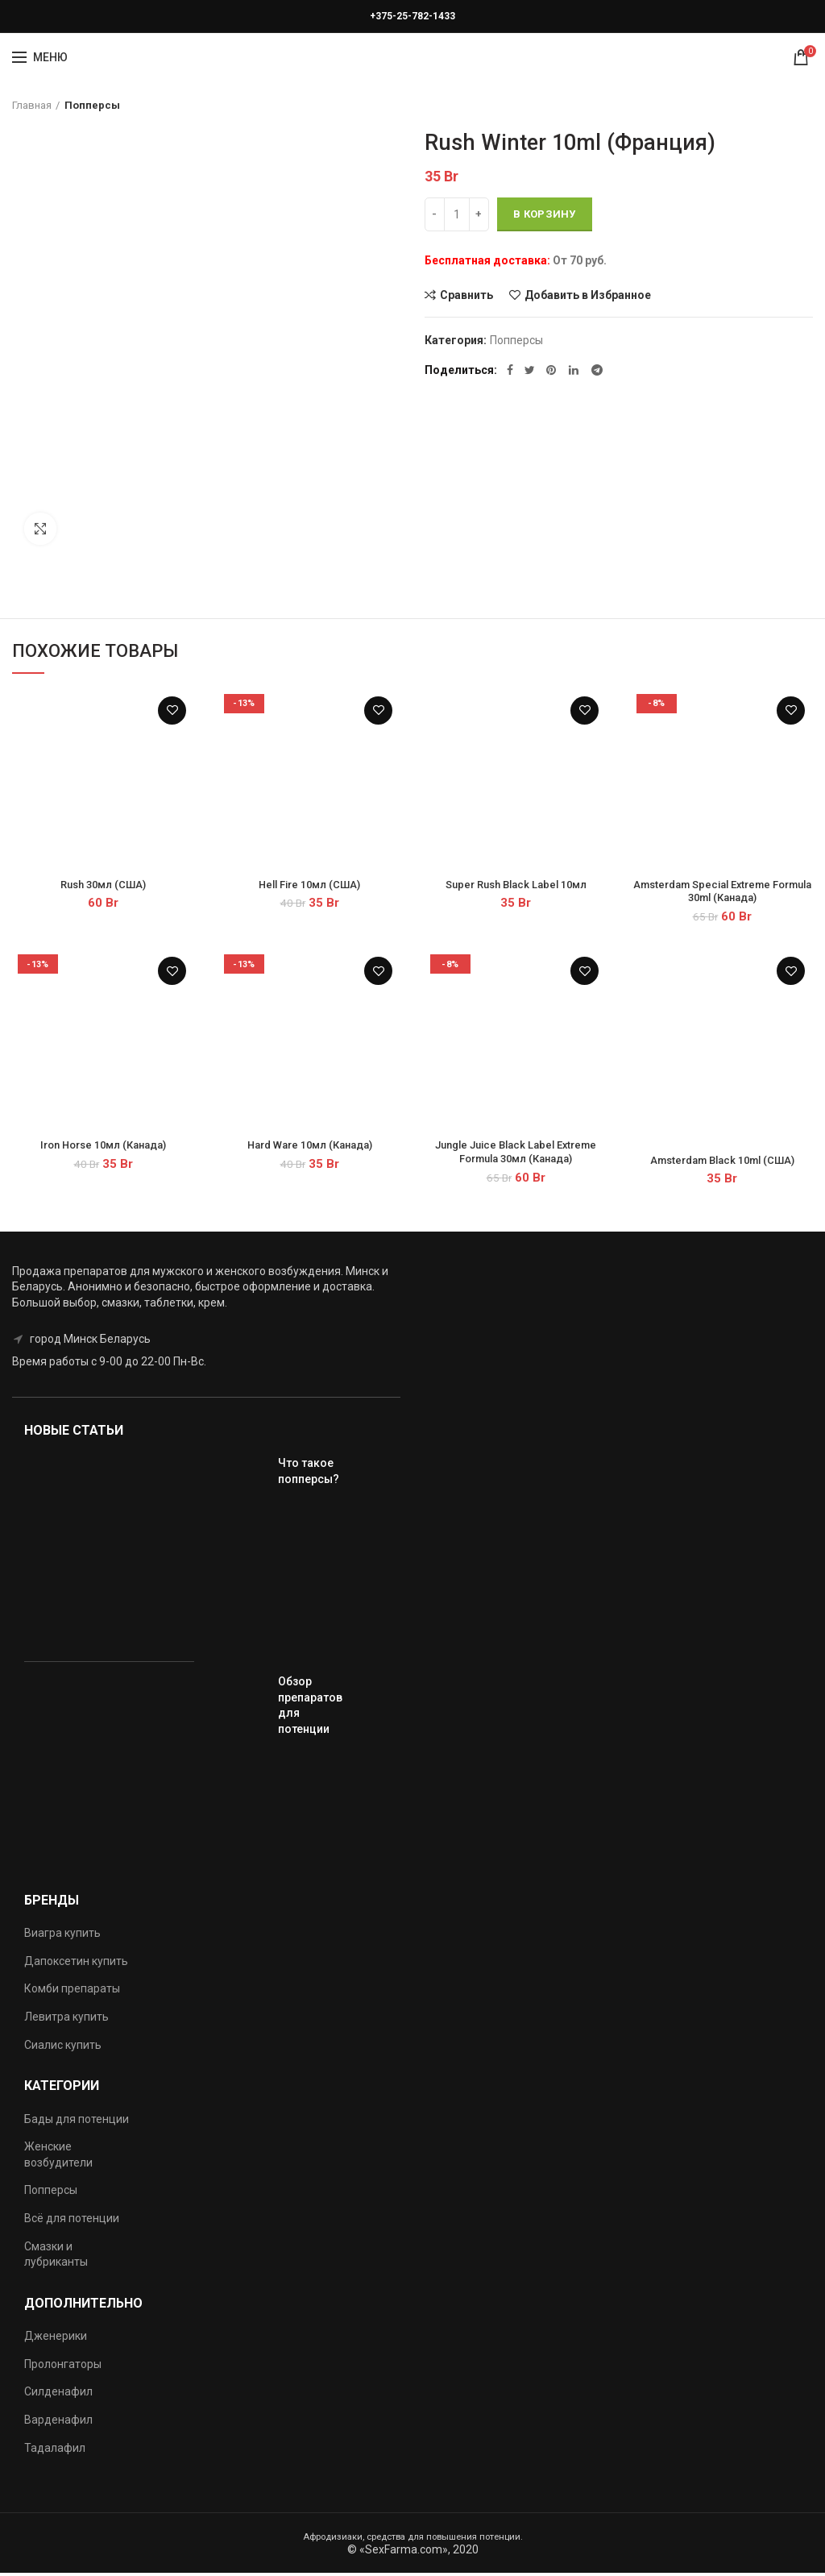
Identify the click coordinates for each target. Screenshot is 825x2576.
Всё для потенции (71, 2222)
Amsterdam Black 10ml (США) (722, 1163)
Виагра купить (62, 1936)
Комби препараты (72, 1992)
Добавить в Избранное (587, 295)
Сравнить (466, 295)
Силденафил (58, 2395)
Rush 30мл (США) (103, 885)
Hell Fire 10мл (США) (310, 885)
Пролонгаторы (63, 2367)
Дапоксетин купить (76, 1965)
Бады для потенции (76, 2122)
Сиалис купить (63, 2048)
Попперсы (92, 105)
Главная (32, 105)
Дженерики (55, 2339)
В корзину (544, 214)
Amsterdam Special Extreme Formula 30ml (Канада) (722, 893)
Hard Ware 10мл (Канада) (309, 1148)
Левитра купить (66, 2020)
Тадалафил (54, 2451)
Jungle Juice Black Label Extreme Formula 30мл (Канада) (515, 1156)
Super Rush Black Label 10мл (516, 885)
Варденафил (58, 2423)
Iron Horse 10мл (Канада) (103, 1148)
